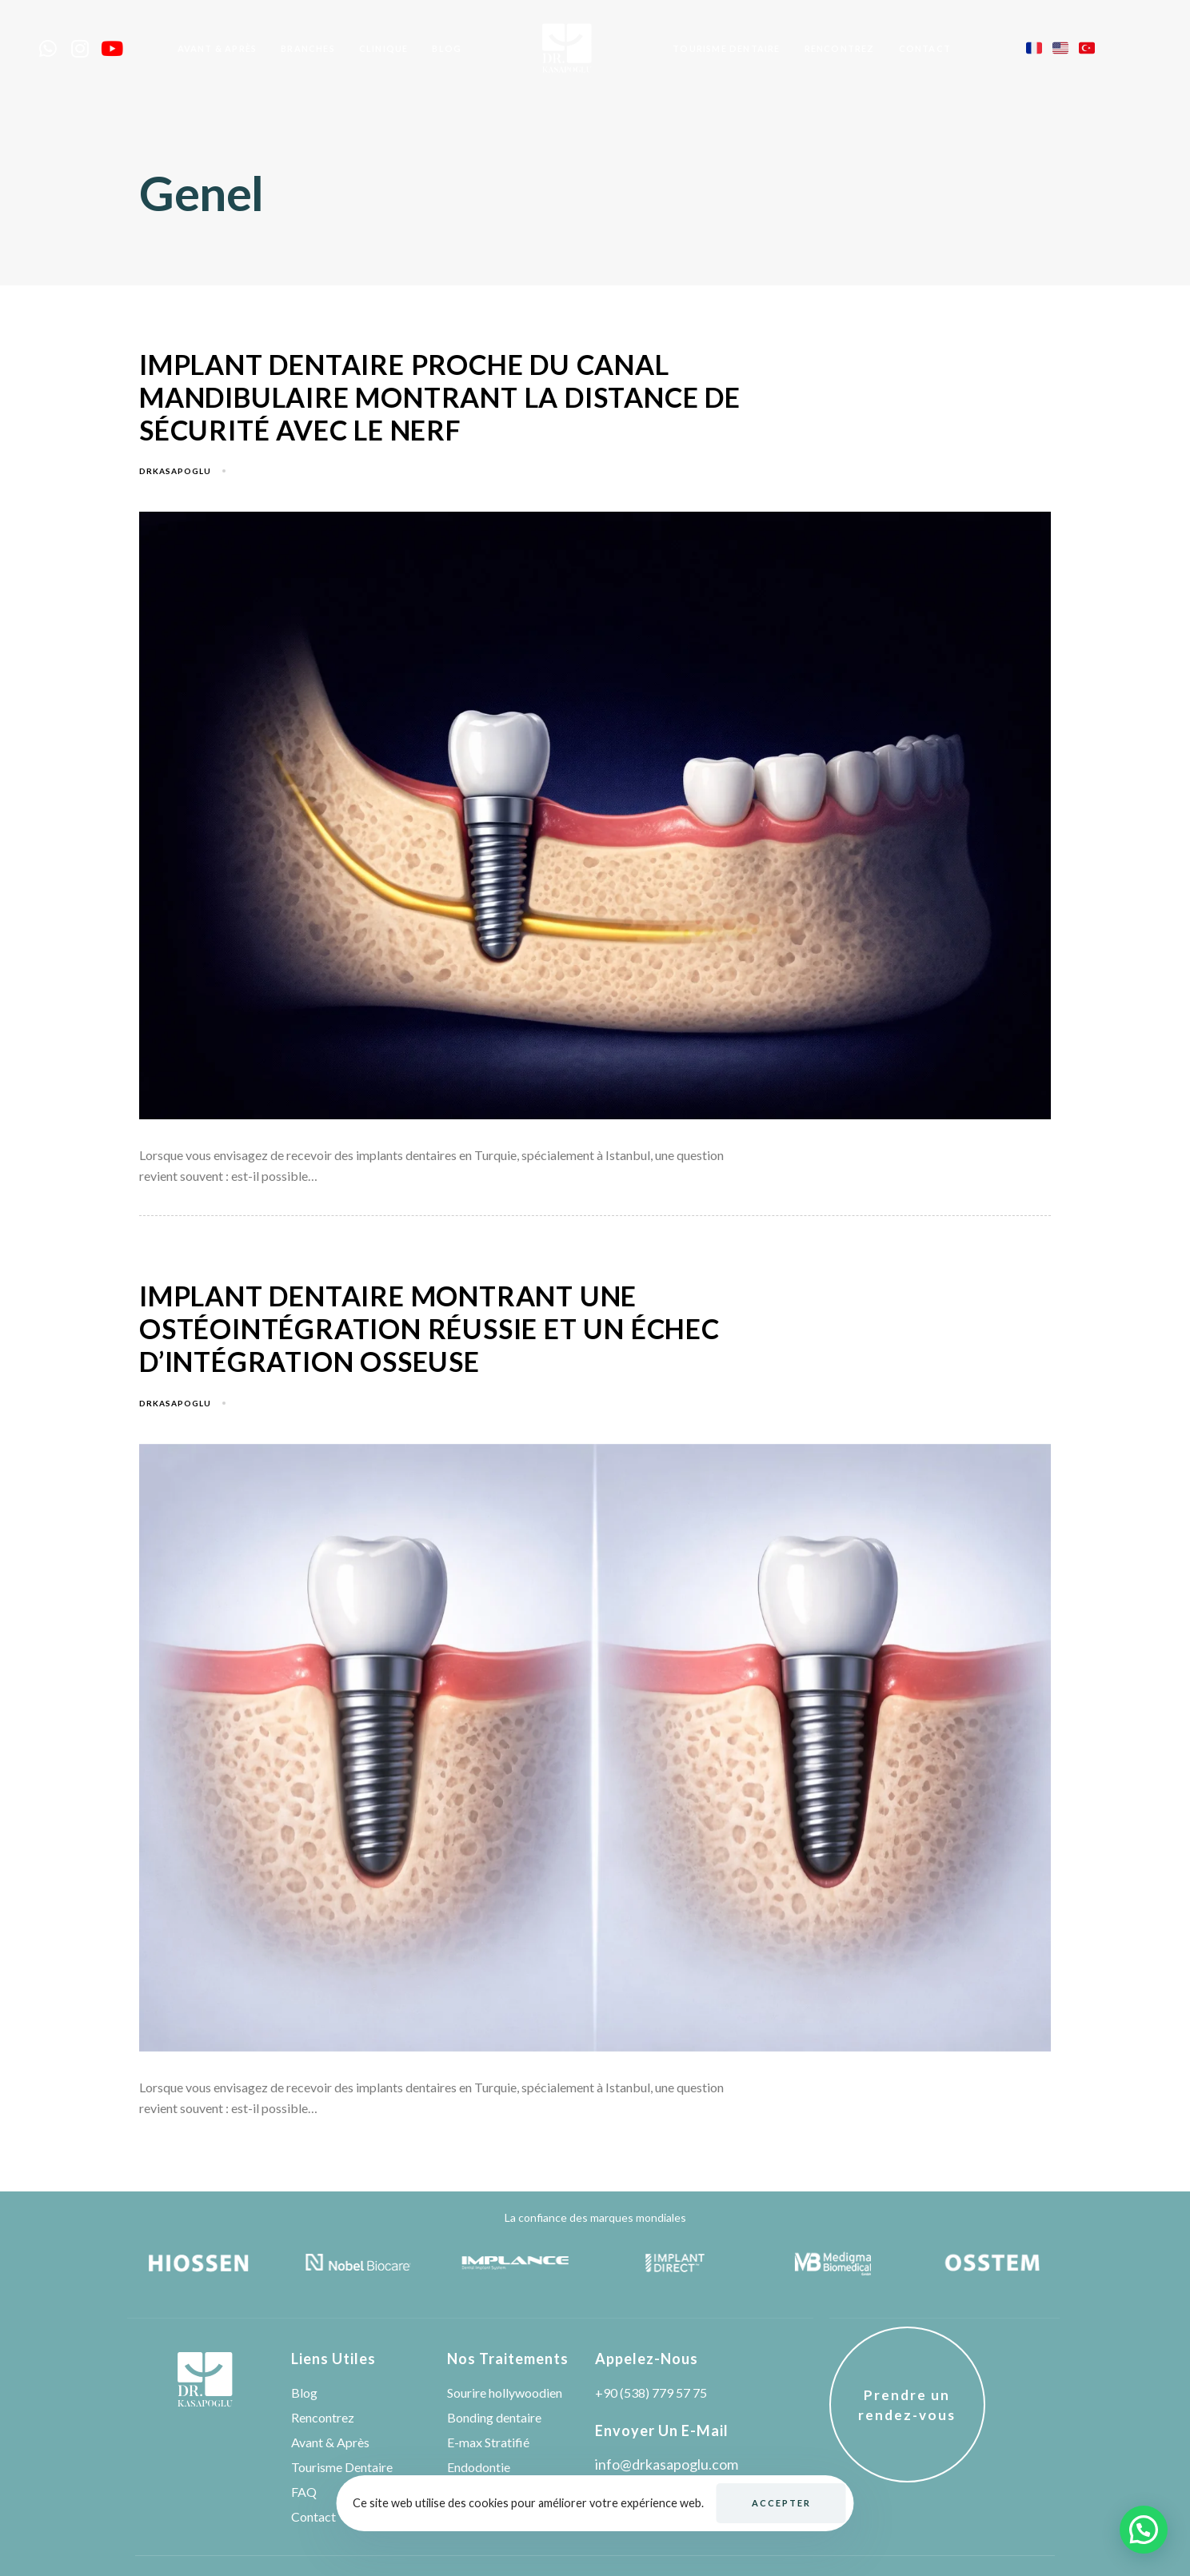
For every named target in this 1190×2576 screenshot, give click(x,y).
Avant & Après (218, 48)
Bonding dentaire (494, 2417)
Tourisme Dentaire (342, 2466)
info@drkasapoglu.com (666, 2464)
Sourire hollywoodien (504, 2392)
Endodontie (478, 2466)
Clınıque (384, 48)
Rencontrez (840, 48)
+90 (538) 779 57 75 (651, 2392)
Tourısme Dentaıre (726, 48)
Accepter (781, 2503)
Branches (308, 48)
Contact (925, 48)
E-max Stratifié (488, 2442)
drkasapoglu (175, 471)
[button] (1144, 2530)
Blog (446, 48)
